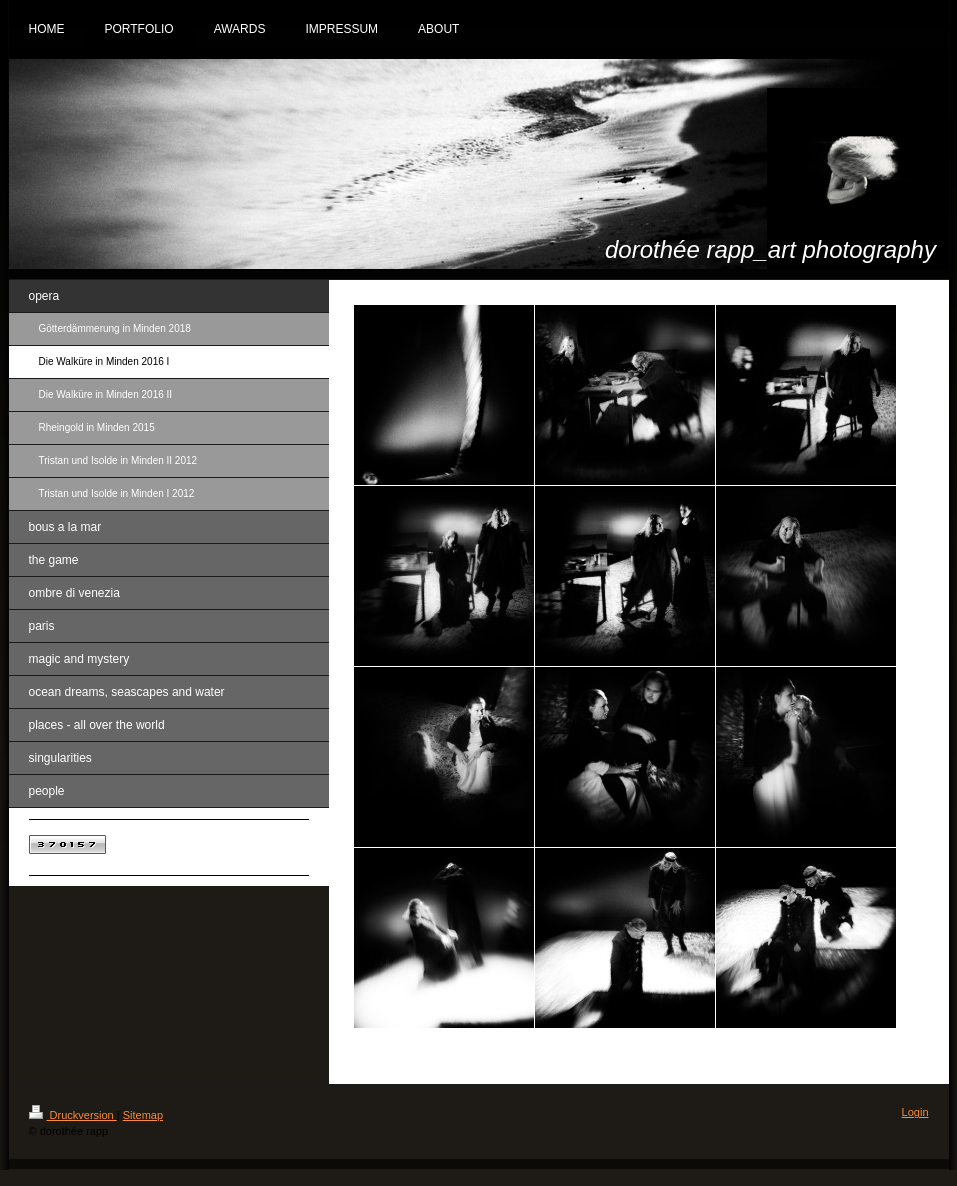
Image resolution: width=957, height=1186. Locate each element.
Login (915, 1112)
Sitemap (143, 1115)
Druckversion (73, 1115)
